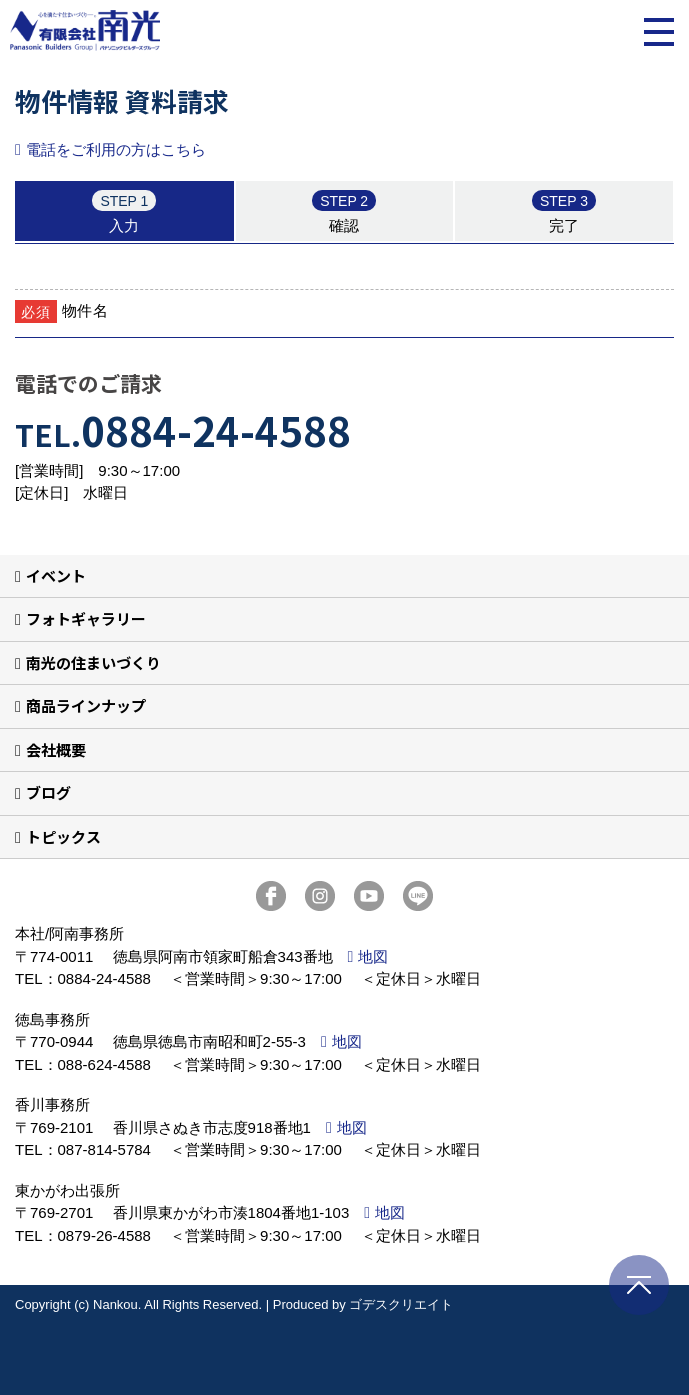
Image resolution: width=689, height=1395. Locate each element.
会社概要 (56, 749)
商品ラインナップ (86, 705)
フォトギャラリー (86, 618)
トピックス (63, 836)
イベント (56, 575)
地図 (373, 956)
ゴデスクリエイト (401, 1304)
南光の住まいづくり (93, 662)
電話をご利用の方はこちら (116, 149)
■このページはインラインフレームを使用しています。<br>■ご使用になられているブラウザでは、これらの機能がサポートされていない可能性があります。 (344, 255)
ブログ (48, 792)
